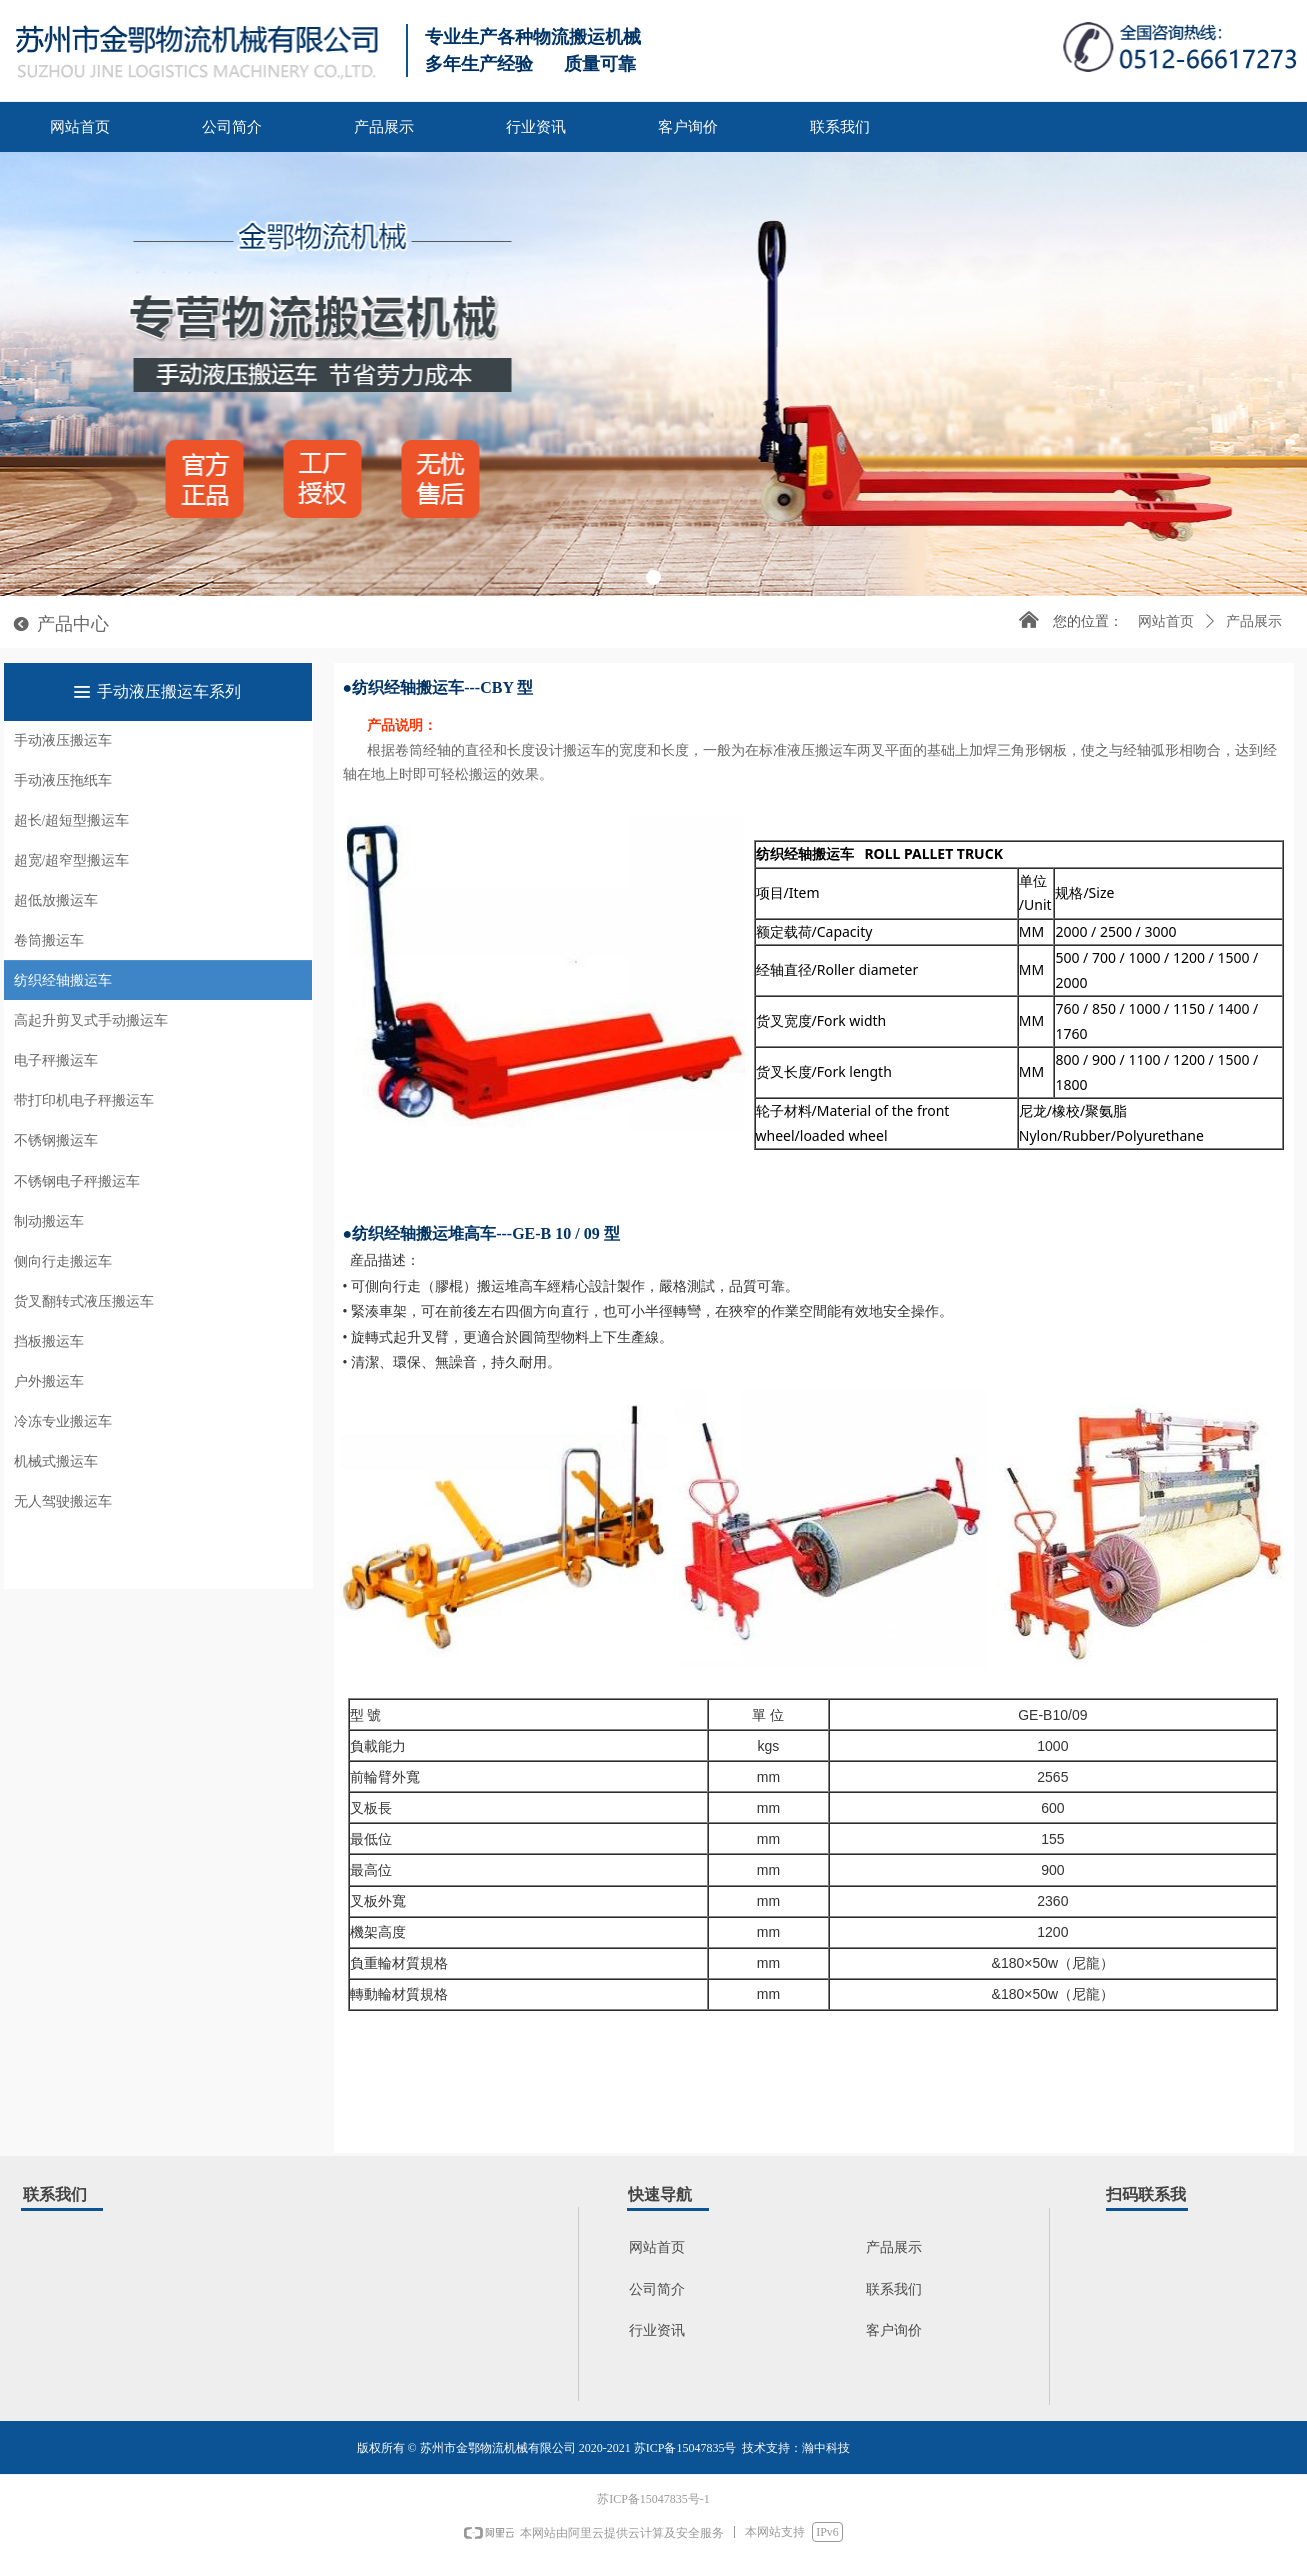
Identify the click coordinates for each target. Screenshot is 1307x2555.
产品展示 (1254, 621)
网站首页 (1166, 621)
